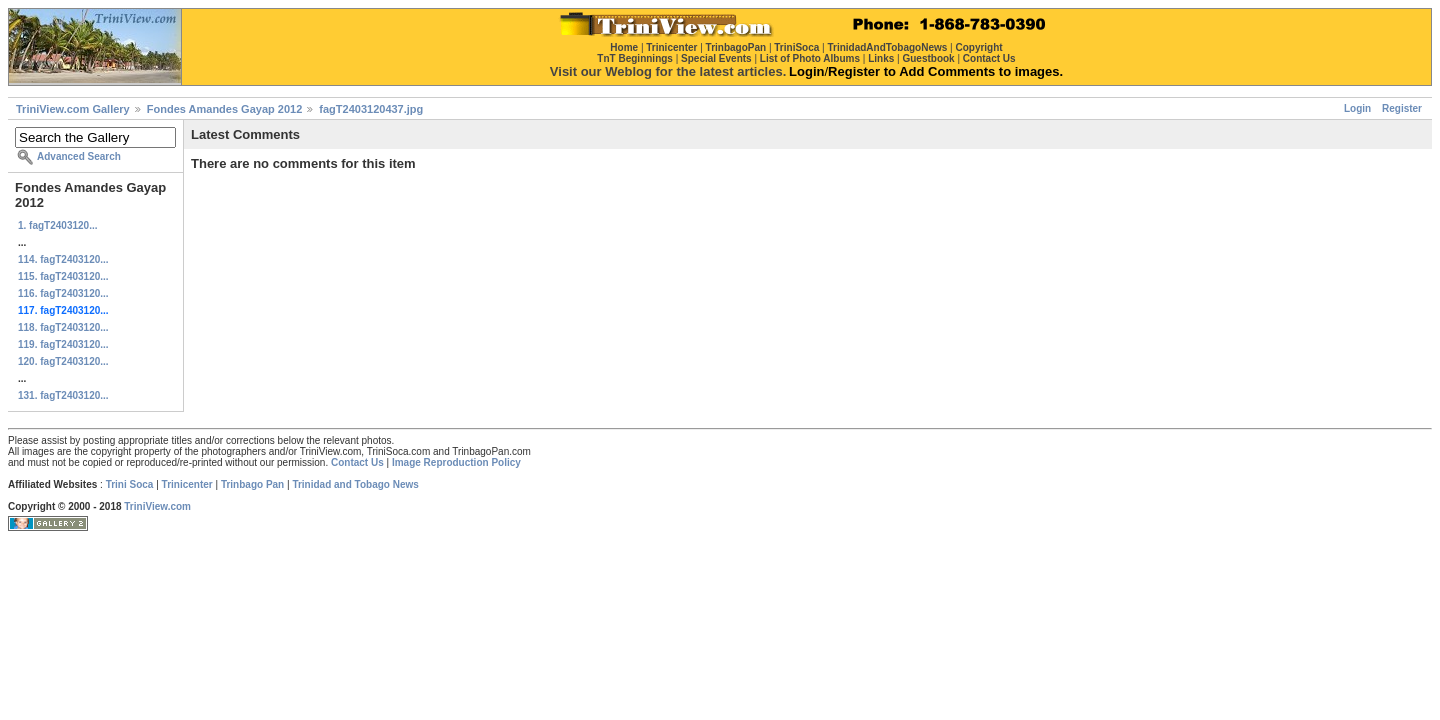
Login (1357, 108)
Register (1402, 108)
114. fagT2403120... (63, 259)
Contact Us (357, 462)
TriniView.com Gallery (73, 109)
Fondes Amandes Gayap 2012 (225, 109)
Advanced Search (79, 156)
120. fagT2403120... (63, 361)
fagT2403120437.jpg (371, 109)
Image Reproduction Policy (456, 462)
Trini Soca (130, 484)
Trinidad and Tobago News (355, 484)
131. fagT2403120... (63, 395)
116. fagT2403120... (63, 293)
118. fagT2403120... (63, 327)
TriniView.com (157, 506)
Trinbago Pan (252, 484)
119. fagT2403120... (63, 344)
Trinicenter (187, 484)
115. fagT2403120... (63, 276)
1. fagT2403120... (58, 225)
